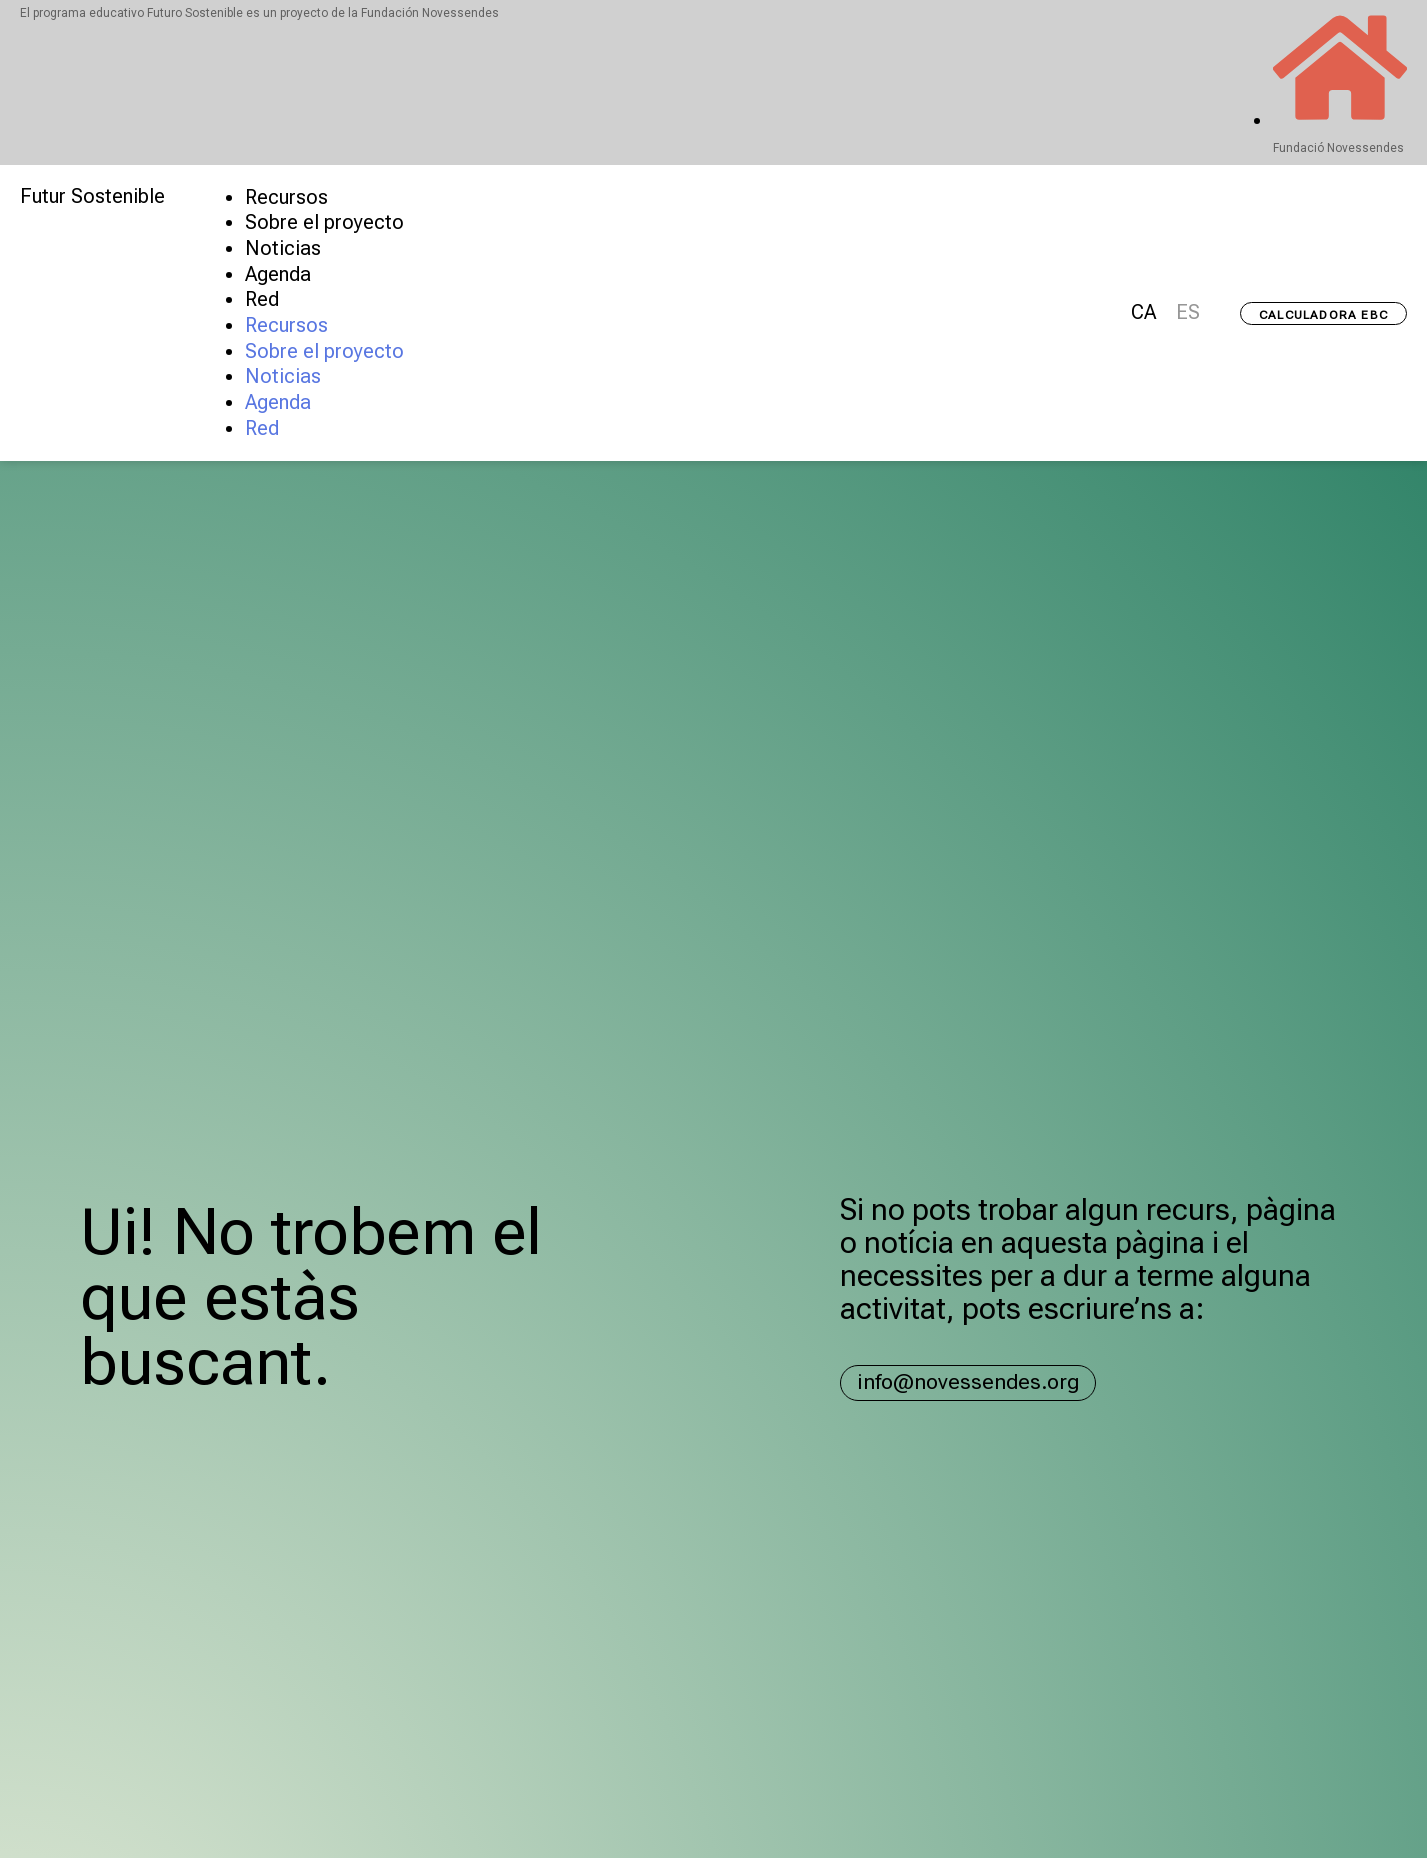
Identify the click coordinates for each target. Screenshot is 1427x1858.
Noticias (283, 248)
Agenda (278, 274)
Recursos (286, 197)
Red (262, 299)
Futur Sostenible (92, 196)
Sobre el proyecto (324, 222)
